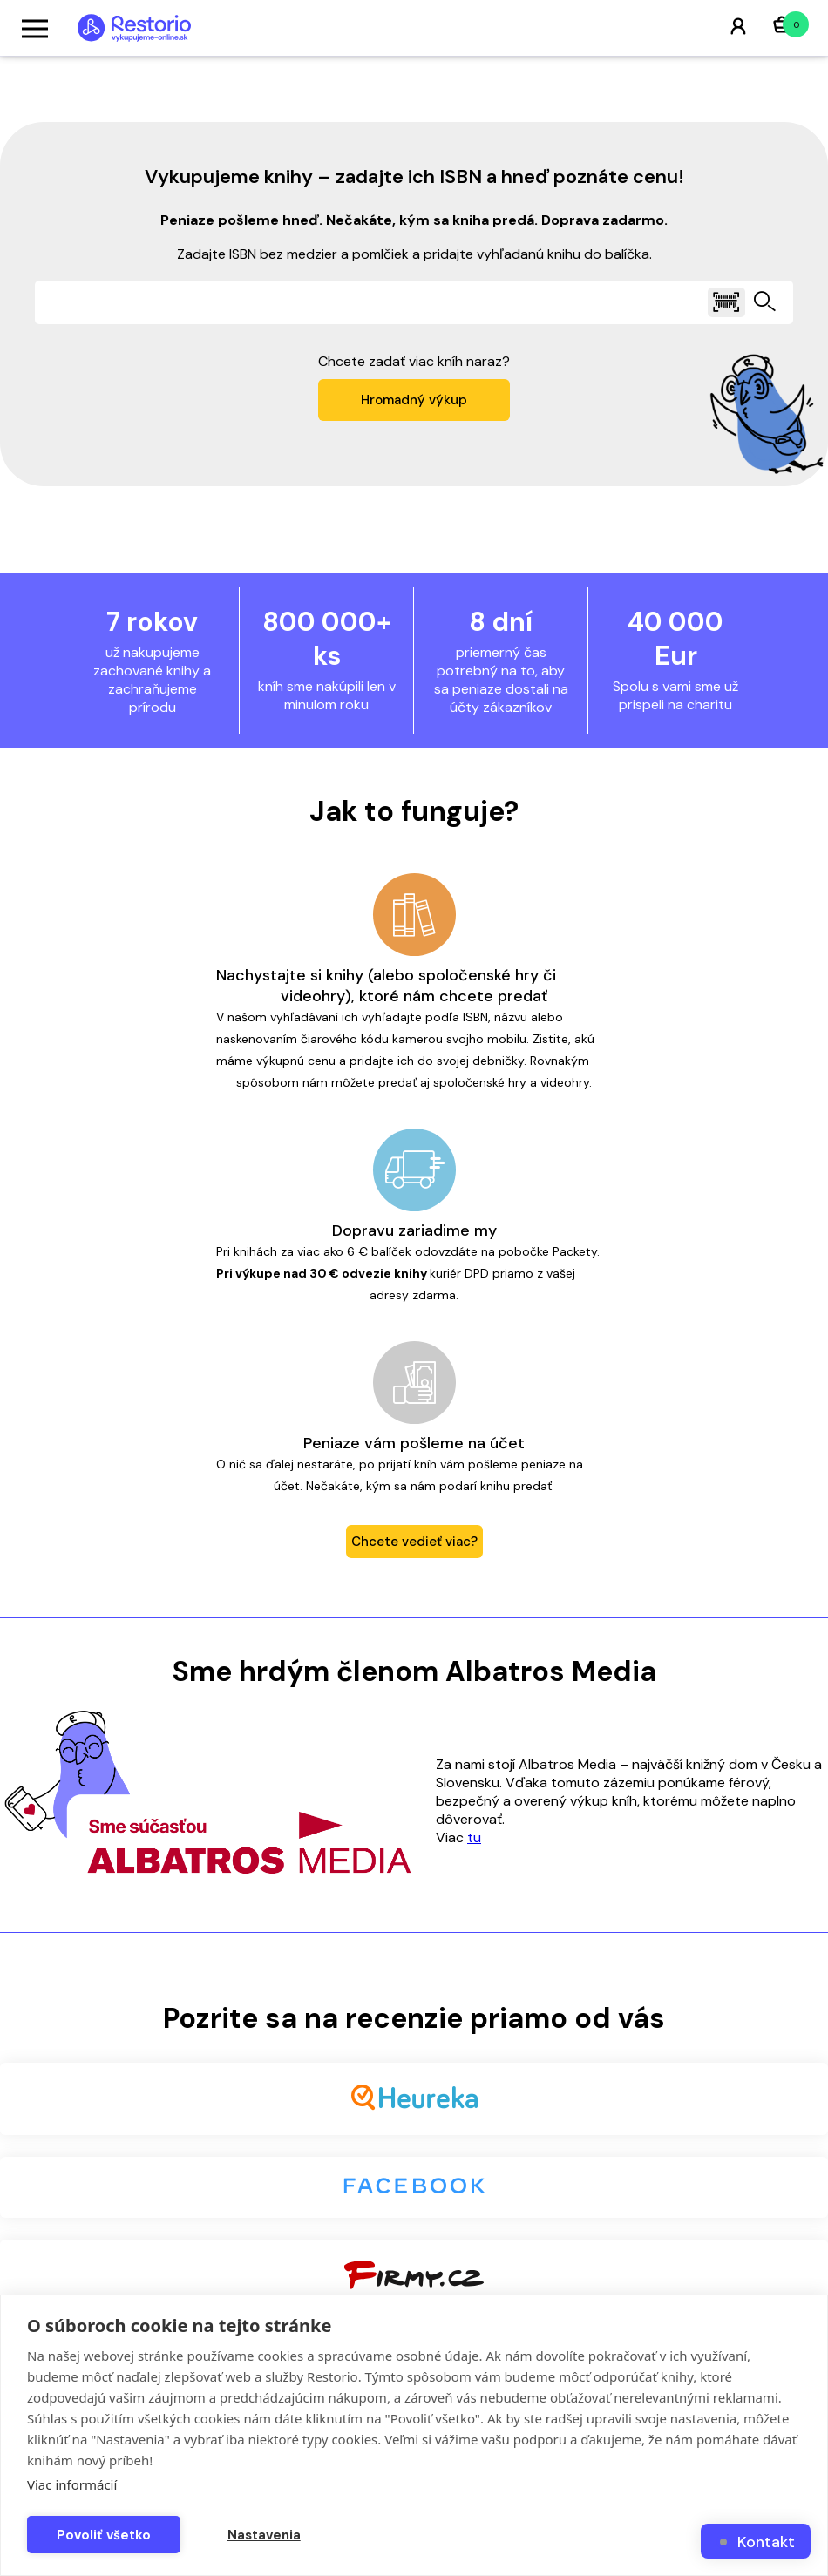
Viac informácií (72, 2484)
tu (474, 1837)
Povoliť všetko (104, 2535)
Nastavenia (264, 2535)
